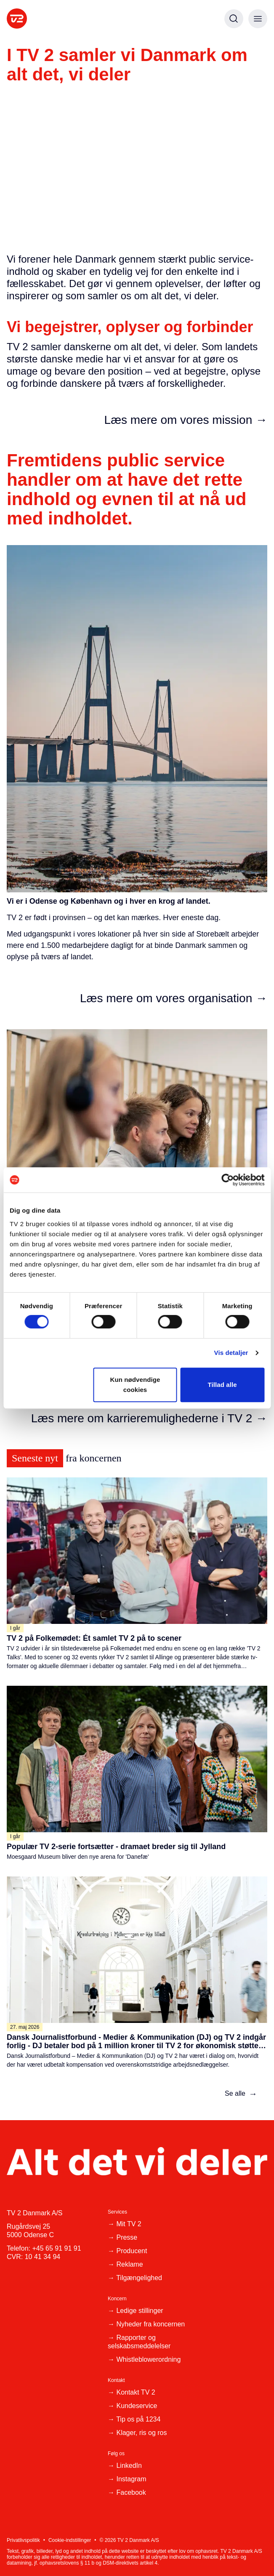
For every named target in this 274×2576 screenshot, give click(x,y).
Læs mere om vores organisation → (173, 998)
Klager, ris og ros (141, 2432)
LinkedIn (129, 2465)
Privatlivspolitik (23, 2540)
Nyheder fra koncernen (150, 2324)
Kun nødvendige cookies (135, 1384)
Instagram (131, 2479)
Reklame (129, 2264)
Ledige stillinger (139, 2310)
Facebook (131, 2492)
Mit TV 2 (128, 2223)
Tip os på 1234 (138, 2419)
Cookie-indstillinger (69, 2540)
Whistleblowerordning (148, 2359)
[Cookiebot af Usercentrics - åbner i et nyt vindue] (227, 1180)
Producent (131, 2250)
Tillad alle (222, 1384)
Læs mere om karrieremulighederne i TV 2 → (149, 1418)
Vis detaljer (231, 1352)
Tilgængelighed (139, 2277)
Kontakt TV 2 (135, 2392)
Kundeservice (136, 2405)
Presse (126, 2237)
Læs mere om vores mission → (185, 419)
